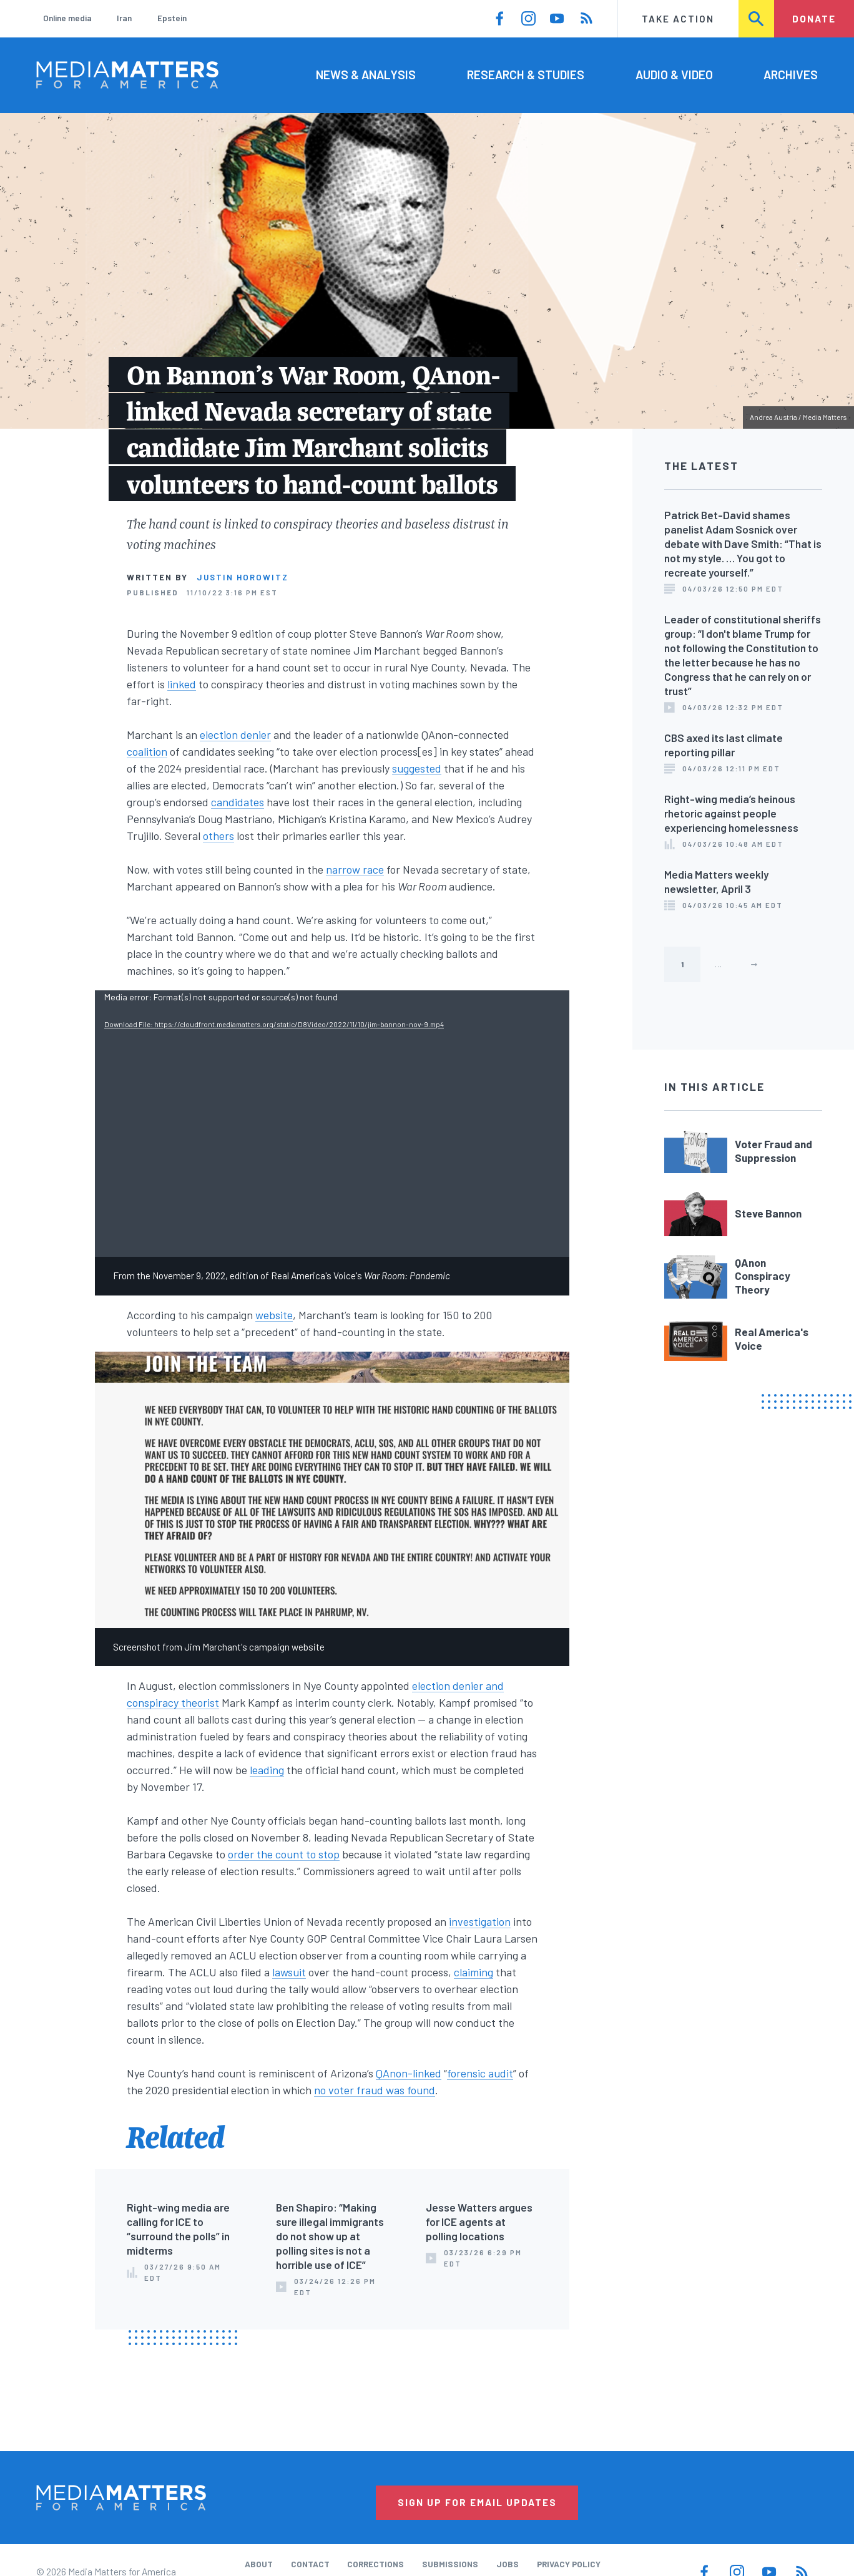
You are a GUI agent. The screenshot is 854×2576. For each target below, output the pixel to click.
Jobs (507, 2564)
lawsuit (289, 1972)
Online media (67, 18)
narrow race (355, 869)
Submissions (450, 2564)
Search (757, 18)
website (274, 1315)
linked (181, 684)
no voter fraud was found (374, 2090)
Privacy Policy (569, 2564)
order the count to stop (284, 1854)
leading (267, 1770)
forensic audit (480, 2073)
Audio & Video (674, 74)
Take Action (678, 18)
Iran (124, 18)
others (218, 835)
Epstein (172, 18)
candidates (237, 802)
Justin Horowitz (242, 577)
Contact (310, 2564)
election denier (235, 734)
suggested (416, 768)
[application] (332, 1123)
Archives (790, 74)
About (259, 2564)
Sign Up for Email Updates (477, 2502)
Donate (814, 18)
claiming (473, 1972)
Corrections (375, 2564)
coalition (147, 751)
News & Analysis (366, 74)
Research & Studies (525, 74)
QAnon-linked (408, 2073)
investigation (480, 1921)
